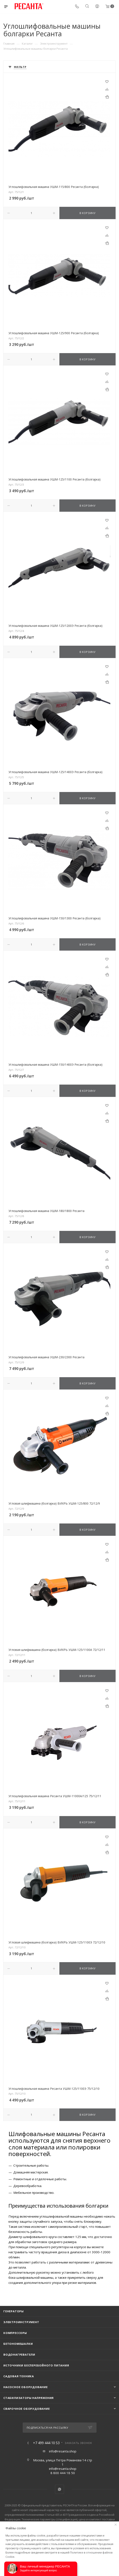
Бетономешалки (18, 2344)
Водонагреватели (19, 2354)
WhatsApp (59, 2489)
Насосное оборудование (25, 2387)
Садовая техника (18, 2376)
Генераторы (13, 2311)
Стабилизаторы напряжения (28, 2398)
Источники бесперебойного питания (36, 2365)
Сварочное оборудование (26, 2409)
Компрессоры (15, 2333)
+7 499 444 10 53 (46, 2443)
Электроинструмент (21, 2322)
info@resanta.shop (62, 2451)
